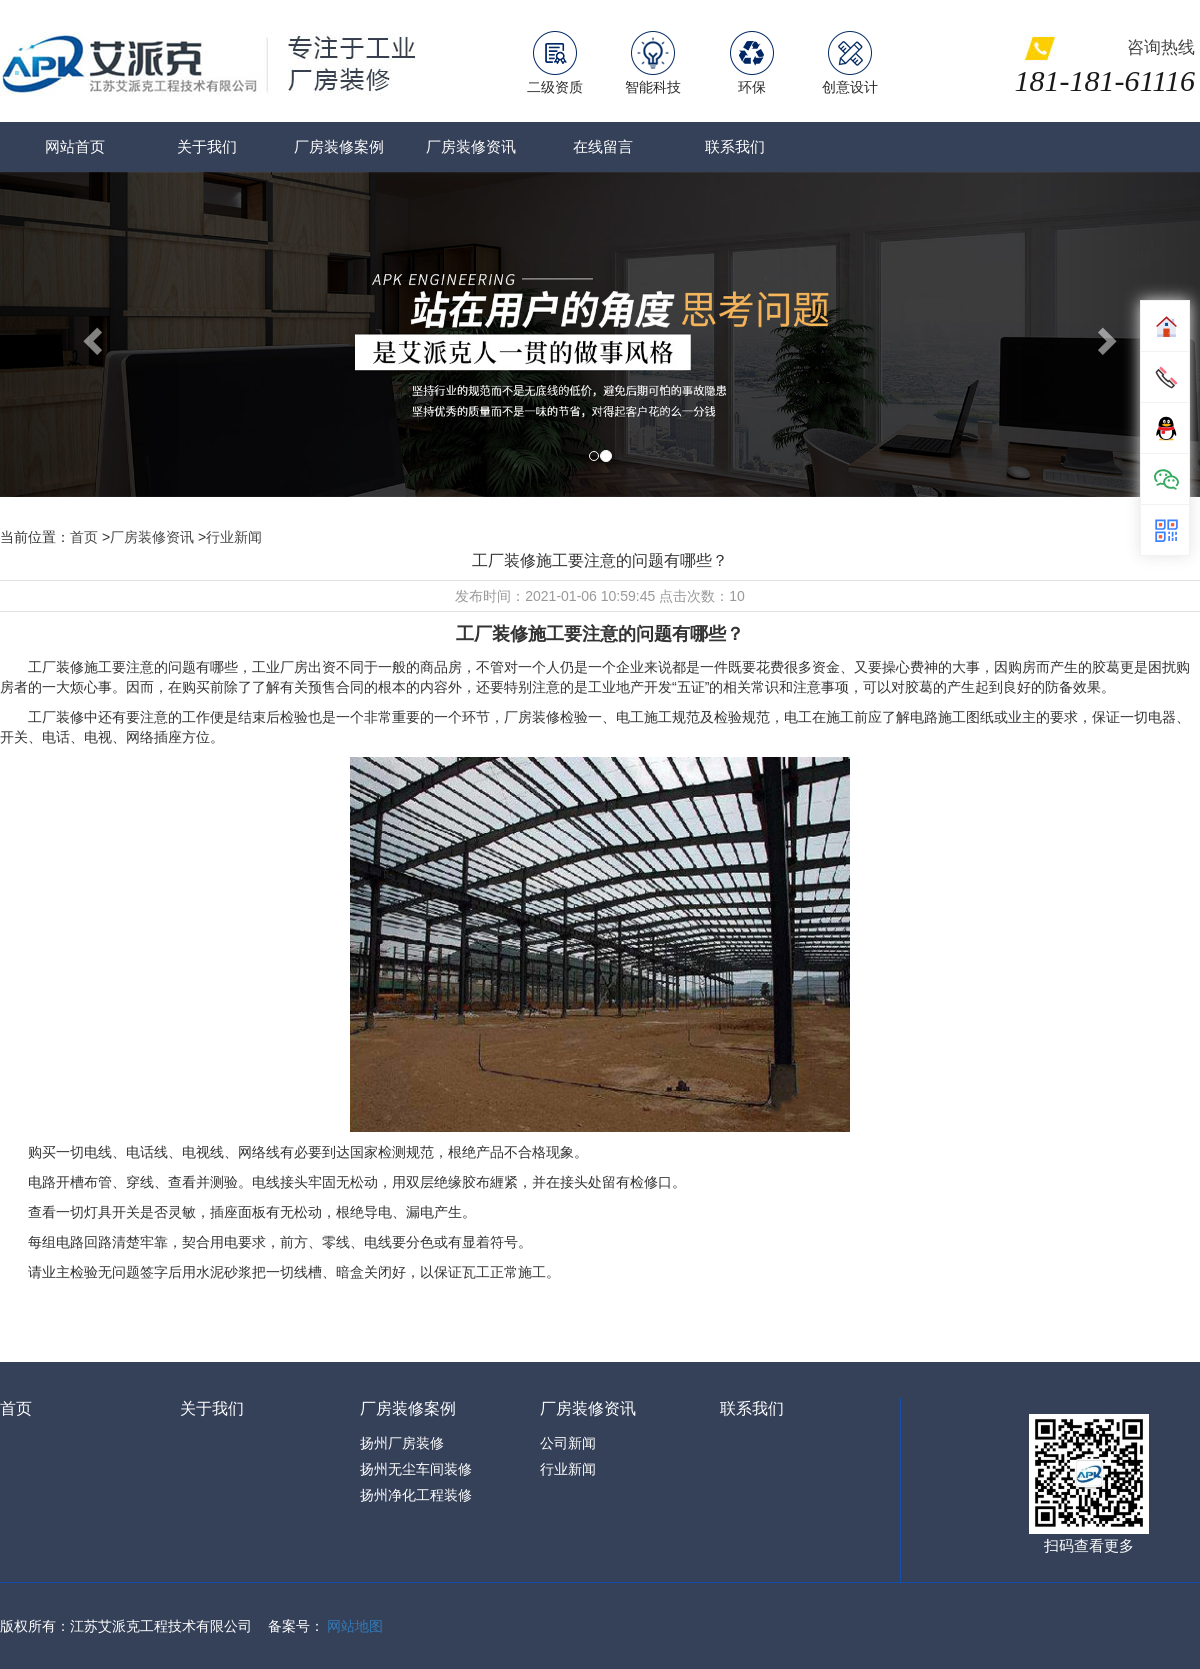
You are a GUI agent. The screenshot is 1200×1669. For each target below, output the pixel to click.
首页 (84, 537)
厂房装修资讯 (471, 146)
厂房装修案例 (339, 146)
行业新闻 (234, 537)
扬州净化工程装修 (416, 1495)
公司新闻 (568, 1443)
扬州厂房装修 (402, 1443)
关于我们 (207, 146)
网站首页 (75, 146)
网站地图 (355, 1626)
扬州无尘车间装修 (416, 1469)
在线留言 (603, 146)
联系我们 (735, 146)
